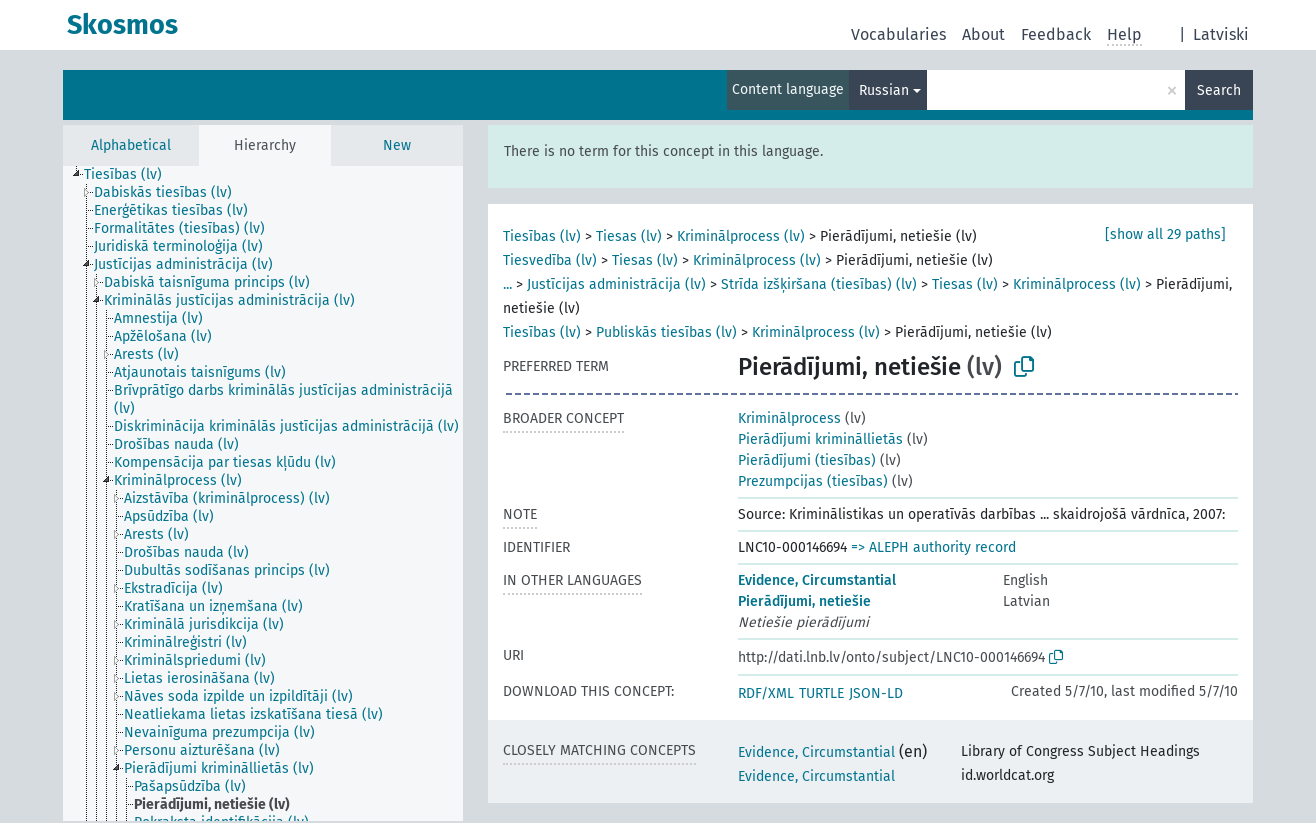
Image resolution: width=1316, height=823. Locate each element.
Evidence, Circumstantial (817, 580)
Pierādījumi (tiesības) (807, 460)
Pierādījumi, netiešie (804, 601)
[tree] (263, 493)
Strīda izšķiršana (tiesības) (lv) (819, 284)
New (397, 145)
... (507, 284)
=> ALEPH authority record (933, 547)
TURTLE (821, 693)
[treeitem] (131, 175)
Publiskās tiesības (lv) (666, 332)
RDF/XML (766, 693)
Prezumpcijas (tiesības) (813, 481)
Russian (884, 90)
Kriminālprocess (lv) (741, 236)
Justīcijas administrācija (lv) (616, 284)
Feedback (1056, 34)
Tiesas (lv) (629, 236)
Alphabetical (131, 145)
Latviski (1221, 34)
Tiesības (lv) (542, 236)
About (983, 34)
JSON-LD (876, 693)
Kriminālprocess (789, 418)
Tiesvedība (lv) (550, 260)
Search (1219, 90)
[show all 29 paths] (1165, 234)
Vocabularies (898, 34)
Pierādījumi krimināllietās (820, 439)
